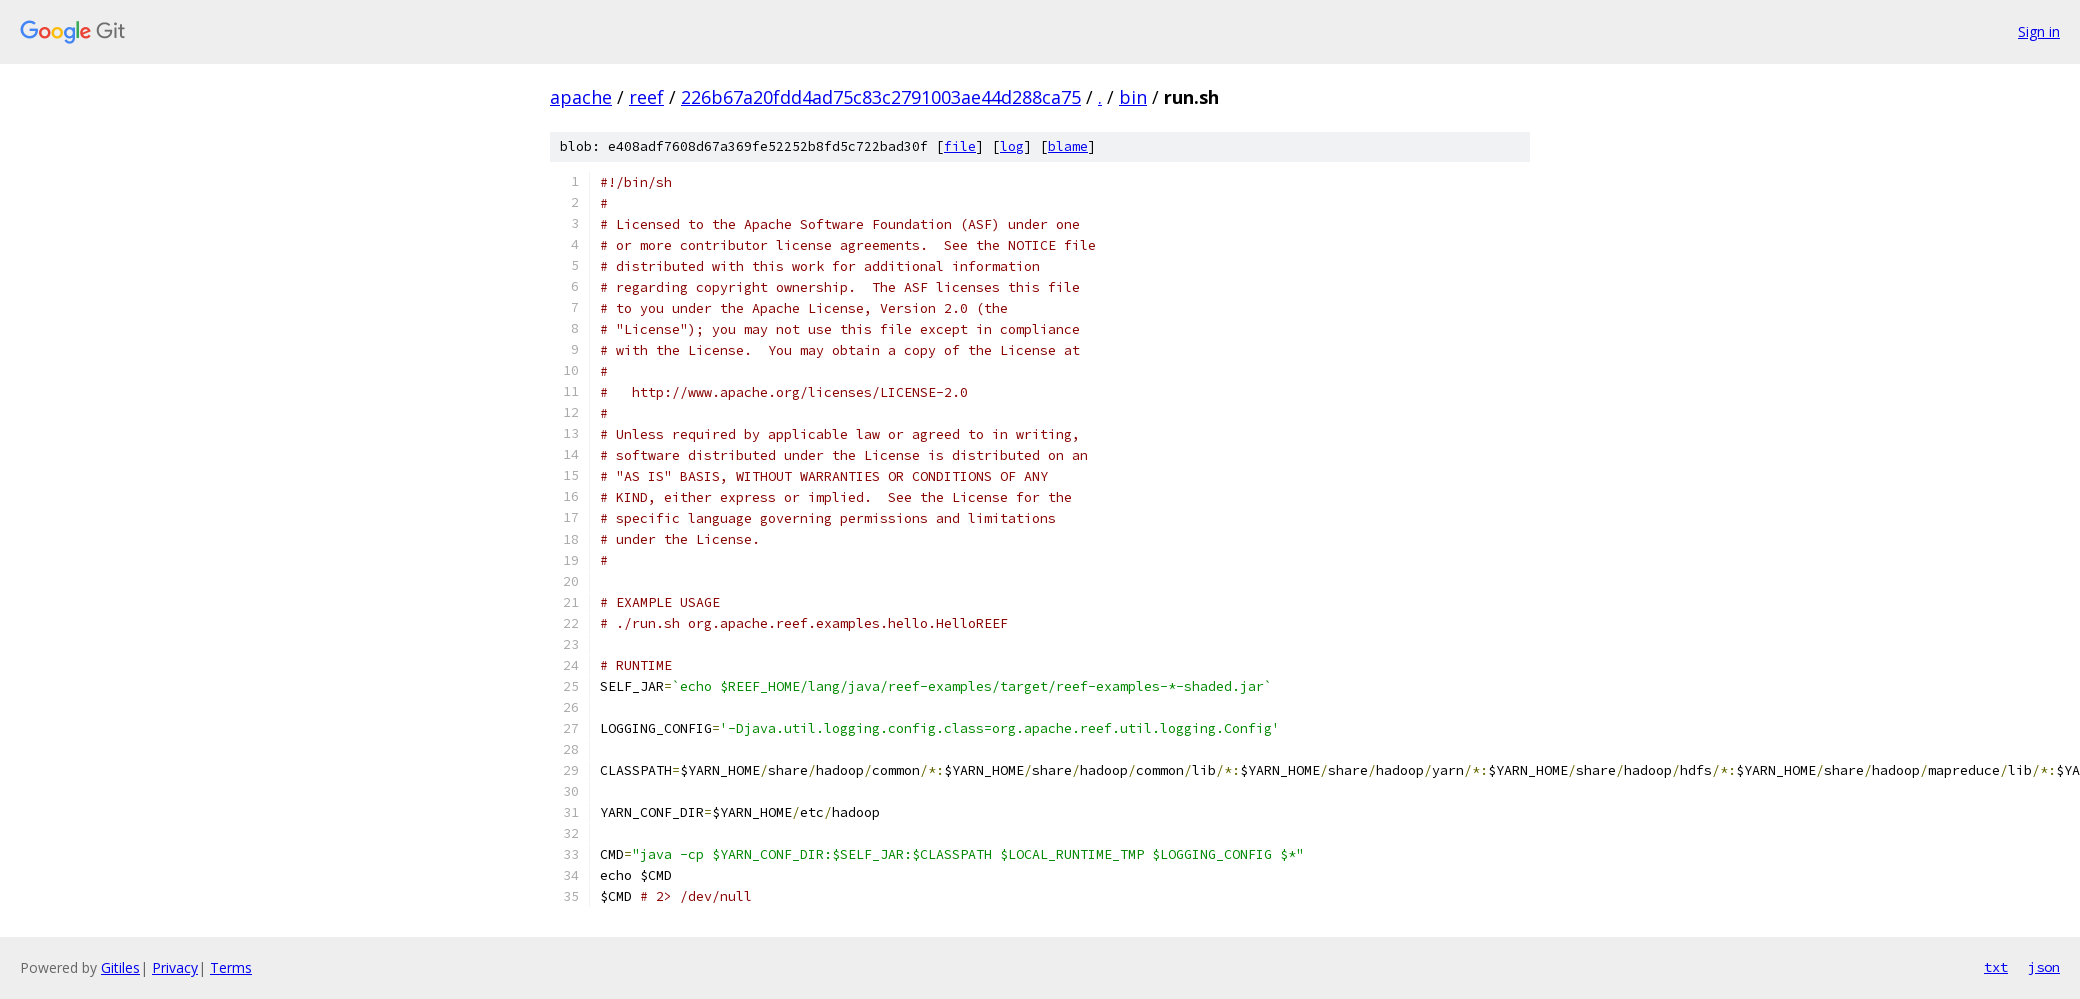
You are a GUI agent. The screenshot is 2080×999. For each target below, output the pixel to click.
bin (1133, 97)
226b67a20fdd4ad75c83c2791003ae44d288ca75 (881, 97)
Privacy (175, 967)
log (1012, 146)
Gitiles (120, 967)
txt (1996, 967)
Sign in (2039, 31)
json (2044, 967)
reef (646, 97)
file (960, 146)
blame (1068, 146)
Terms (231, 967)
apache (581, 97)
